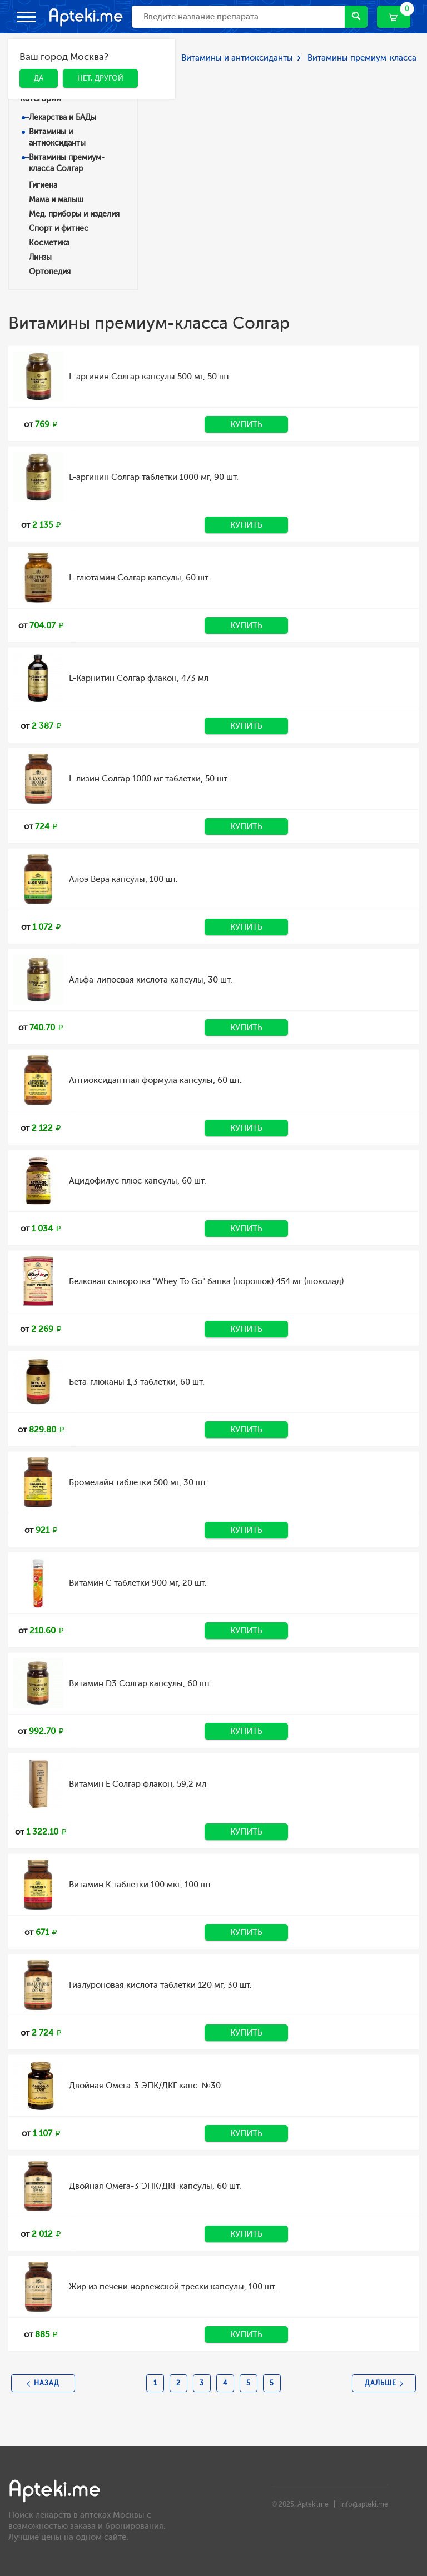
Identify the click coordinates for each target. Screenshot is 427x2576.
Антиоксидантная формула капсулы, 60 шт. (155, 1080)
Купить (246, 424)
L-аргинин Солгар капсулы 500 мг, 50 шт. (150, 377)
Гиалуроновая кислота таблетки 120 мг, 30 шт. (160, 1985)
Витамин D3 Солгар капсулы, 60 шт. (140, 1683)
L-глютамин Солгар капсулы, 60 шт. (139, 578)
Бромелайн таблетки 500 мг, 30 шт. (138, 1482)
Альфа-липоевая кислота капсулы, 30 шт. (150, 980)
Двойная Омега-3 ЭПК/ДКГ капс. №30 (145, 2086)
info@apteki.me (364, 2504)
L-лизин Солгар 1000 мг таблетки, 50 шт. (149, 779)
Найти (356, 16)
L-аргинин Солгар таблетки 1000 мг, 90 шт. (154, 477)
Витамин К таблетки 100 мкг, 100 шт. (141, 1885)
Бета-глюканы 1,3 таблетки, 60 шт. (137, 1382)
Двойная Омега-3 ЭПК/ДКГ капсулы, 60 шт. (155, 2186)
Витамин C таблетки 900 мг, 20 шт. (138, 1583)
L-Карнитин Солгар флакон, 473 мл (138, 678)
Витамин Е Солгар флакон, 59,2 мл (137, 1784)
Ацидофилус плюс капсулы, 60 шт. (137, 1181)
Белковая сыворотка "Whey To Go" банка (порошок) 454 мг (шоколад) (206, 1281)
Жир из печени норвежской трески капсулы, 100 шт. (173, 2287)
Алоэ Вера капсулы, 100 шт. (123, 879)
